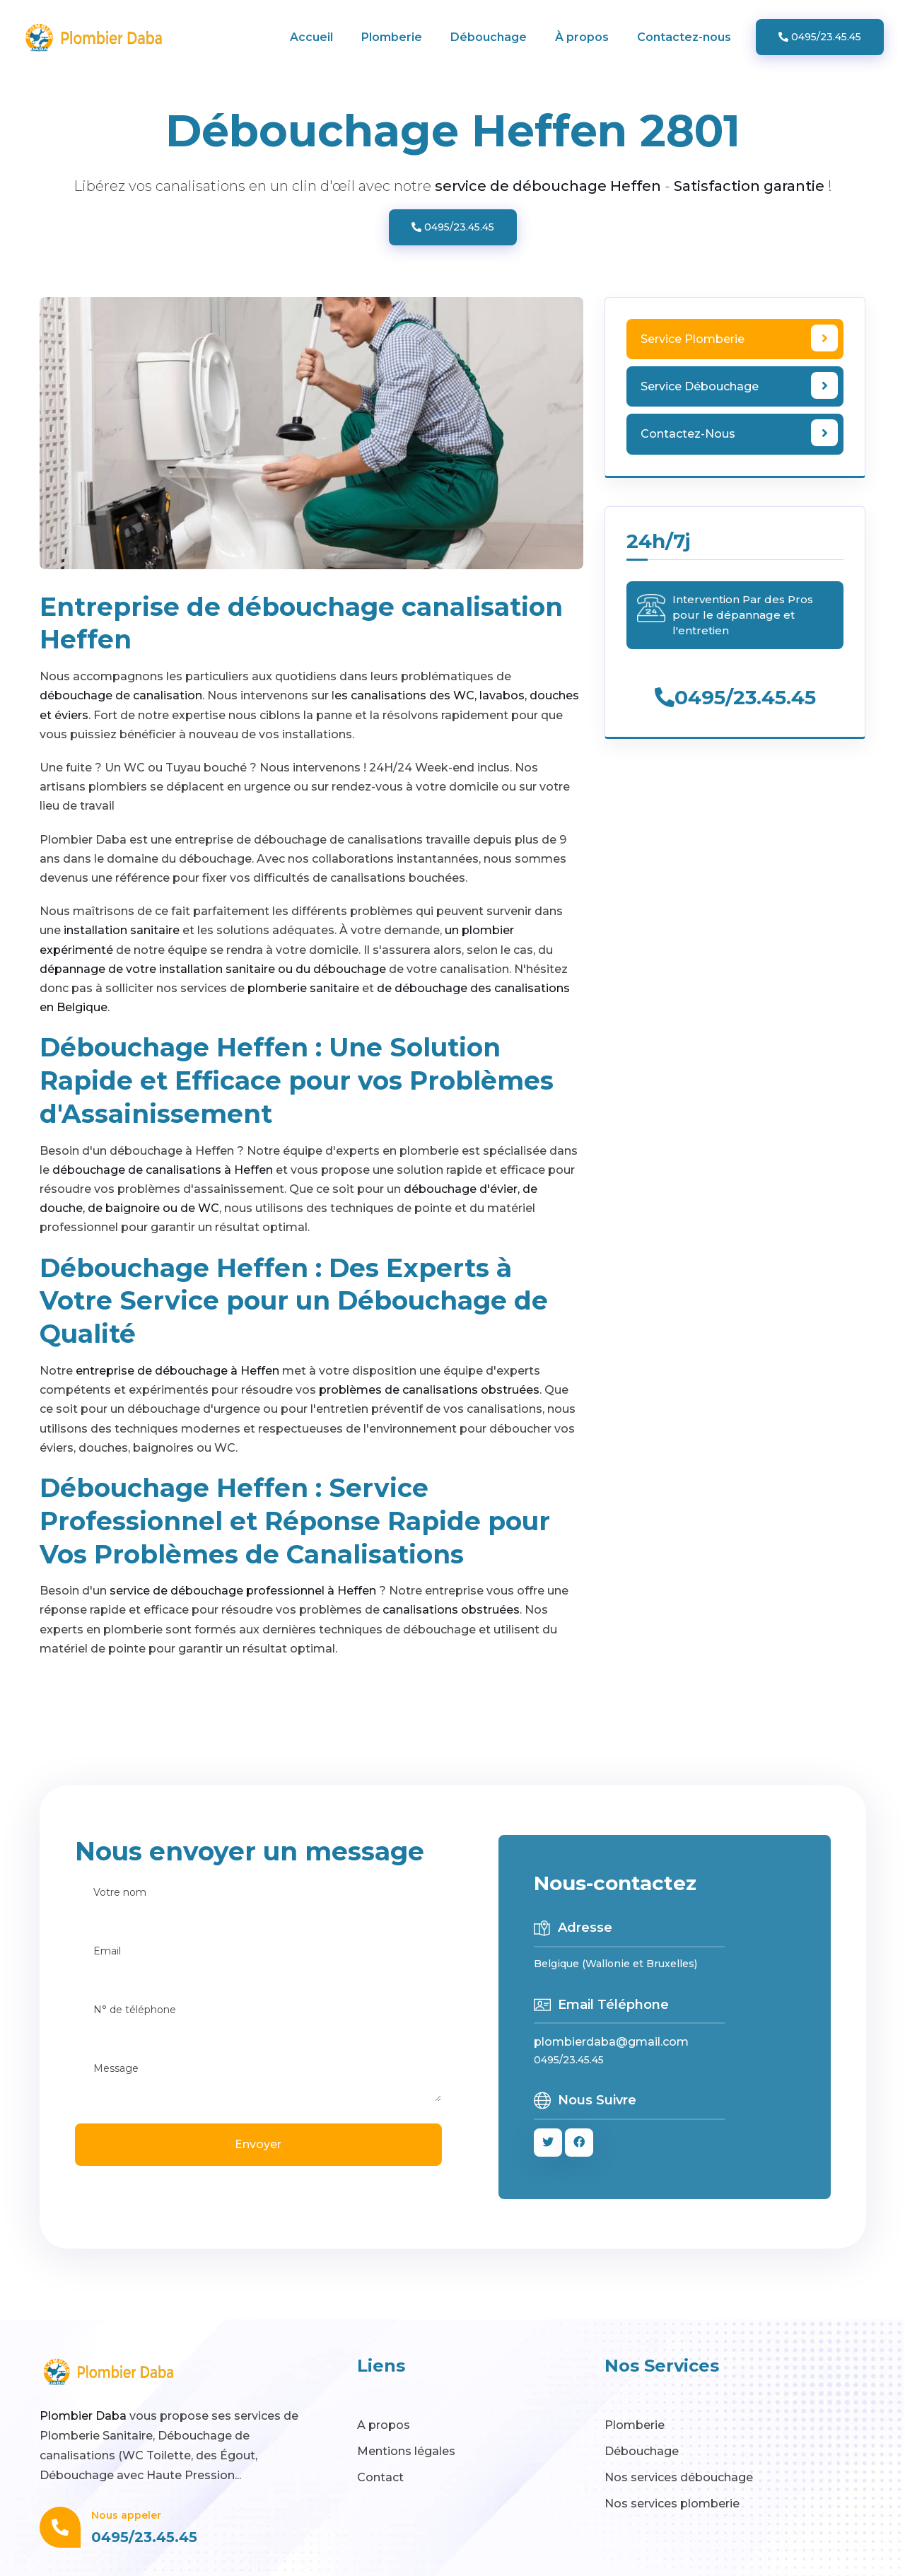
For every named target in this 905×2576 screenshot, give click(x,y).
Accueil (311, 37)
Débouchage (488, 37)
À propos (582, 37)
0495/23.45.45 (819, 36)
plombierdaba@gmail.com (611, 2041)
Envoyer (258, 2144)
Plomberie (391, 37)
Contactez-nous (684, 37)
